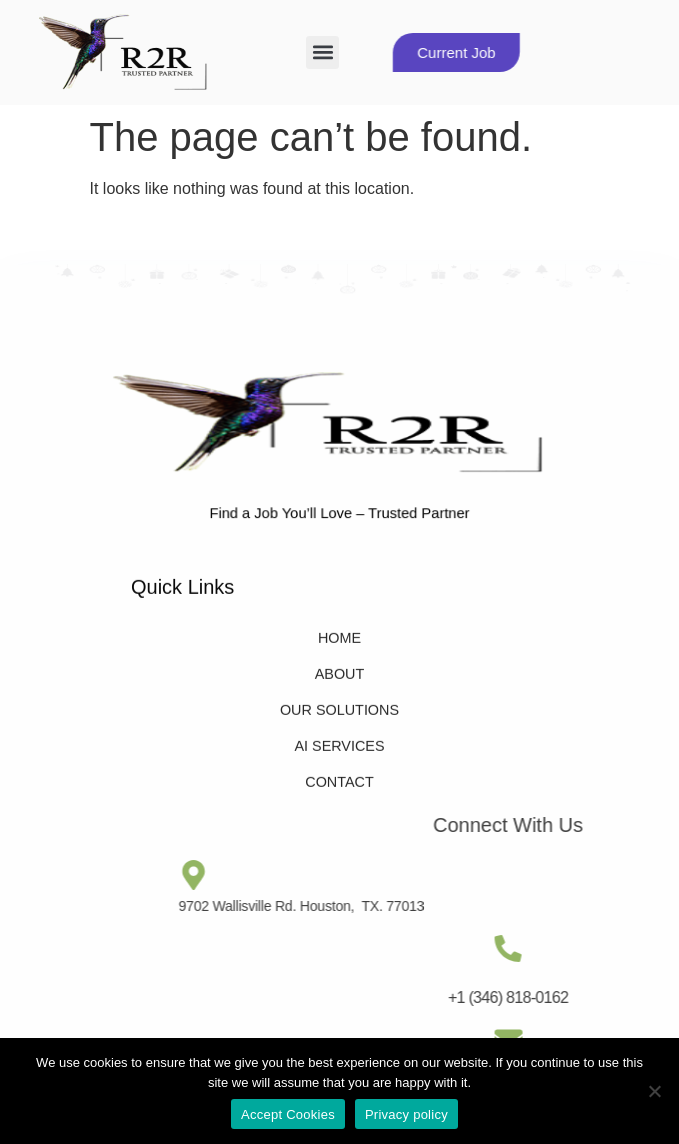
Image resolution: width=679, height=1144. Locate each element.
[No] (654, 1091)
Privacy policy (406, 1114)
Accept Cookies (288, 1114)
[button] (322, 52)
